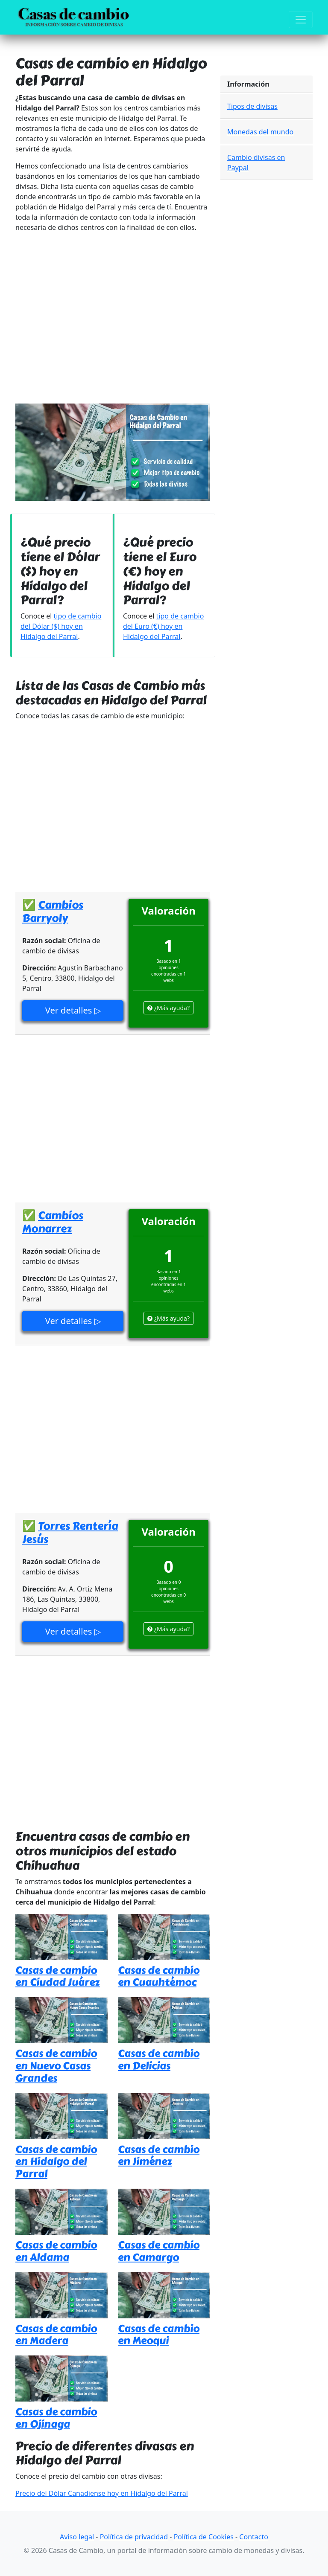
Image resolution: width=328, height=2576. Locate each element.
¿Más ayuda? (168, 1008)
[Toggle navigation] (301, 19)
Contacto (253, 2536)
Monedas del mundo (260, 131)
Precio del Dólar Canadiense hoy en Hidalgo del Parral (101, 2493)
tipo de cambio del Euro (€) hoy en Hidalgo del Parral (163, 626)
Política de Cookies (204, 2536)
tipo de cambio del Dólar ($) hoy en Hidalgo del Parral (60, 626)
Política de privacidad (134, 2536)
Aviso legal (77, 2536)
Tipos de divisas (252, 106)
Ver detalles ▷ (73, 1010)
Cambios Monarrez (52, 1222)
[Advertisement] (112, 318)
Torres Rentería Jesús (70, 1532)
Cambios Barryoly (52, 911)
